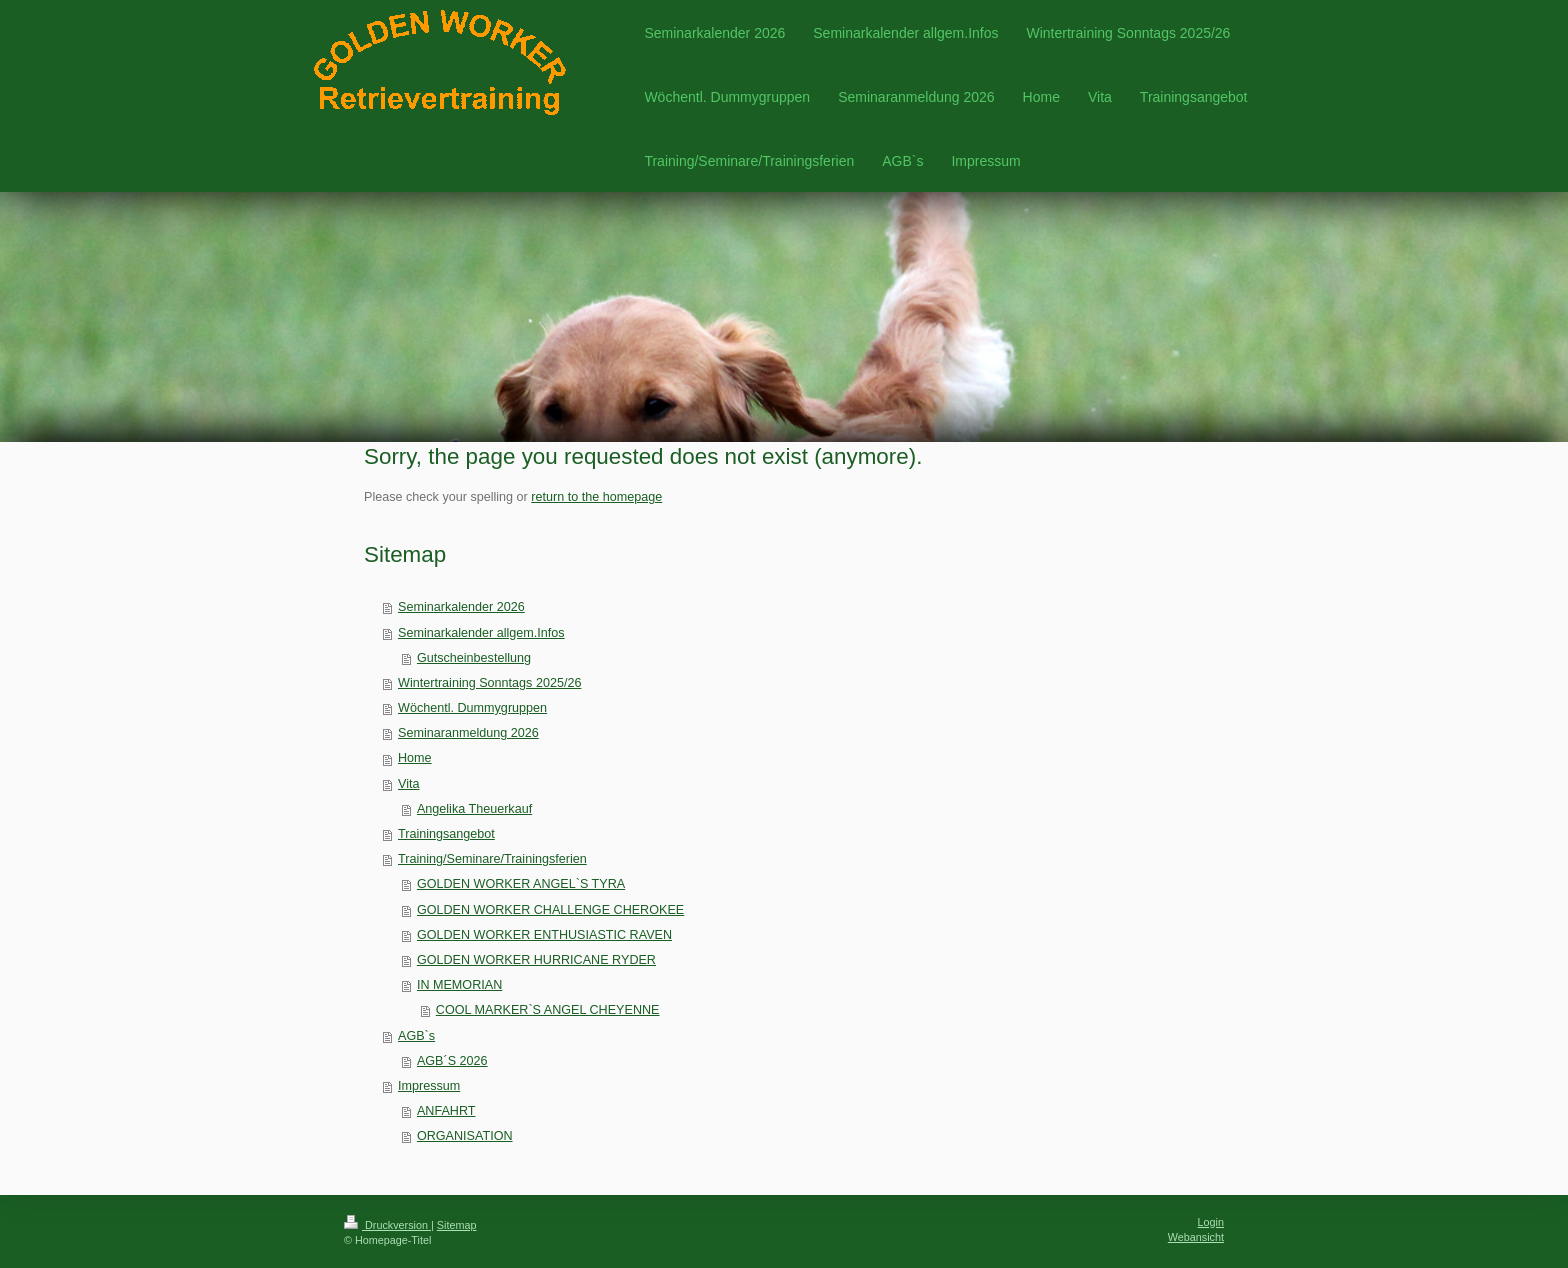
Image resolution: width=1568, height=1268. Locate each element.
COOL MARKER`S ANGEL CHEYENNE (548, 1010)
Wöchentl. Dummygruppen (472, 708)
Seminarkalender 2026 (461, 607)
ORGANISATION (465, 1136)
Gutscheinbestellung (474, 658)
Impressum (429, 1086)
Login (1211, 1222)
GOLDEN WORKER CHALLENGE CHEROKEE (550, 910)
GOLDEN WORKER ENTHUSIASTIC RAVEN (544, 935)
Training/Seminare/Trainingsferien (492, 859)
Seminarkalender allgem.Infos (481, 633)
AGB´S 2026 (452, 1061)
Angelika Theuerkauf (474, 809)
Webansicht (1196, 1237)
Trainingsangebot (446, 834)
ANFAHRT (446, 1111)
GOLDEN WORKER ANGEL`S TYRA (521, 884)
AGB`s (416, 1036)
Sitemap (457, 1225)
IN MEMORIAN (459, 985)
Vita (408, 784)
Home (415, 758)
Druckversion (387, 1225)
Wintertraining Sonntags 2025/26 (489, 683)
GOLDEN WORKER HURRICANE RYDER (536, 960)
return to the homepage (596, 497)
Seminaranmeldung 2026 (468, 733)
